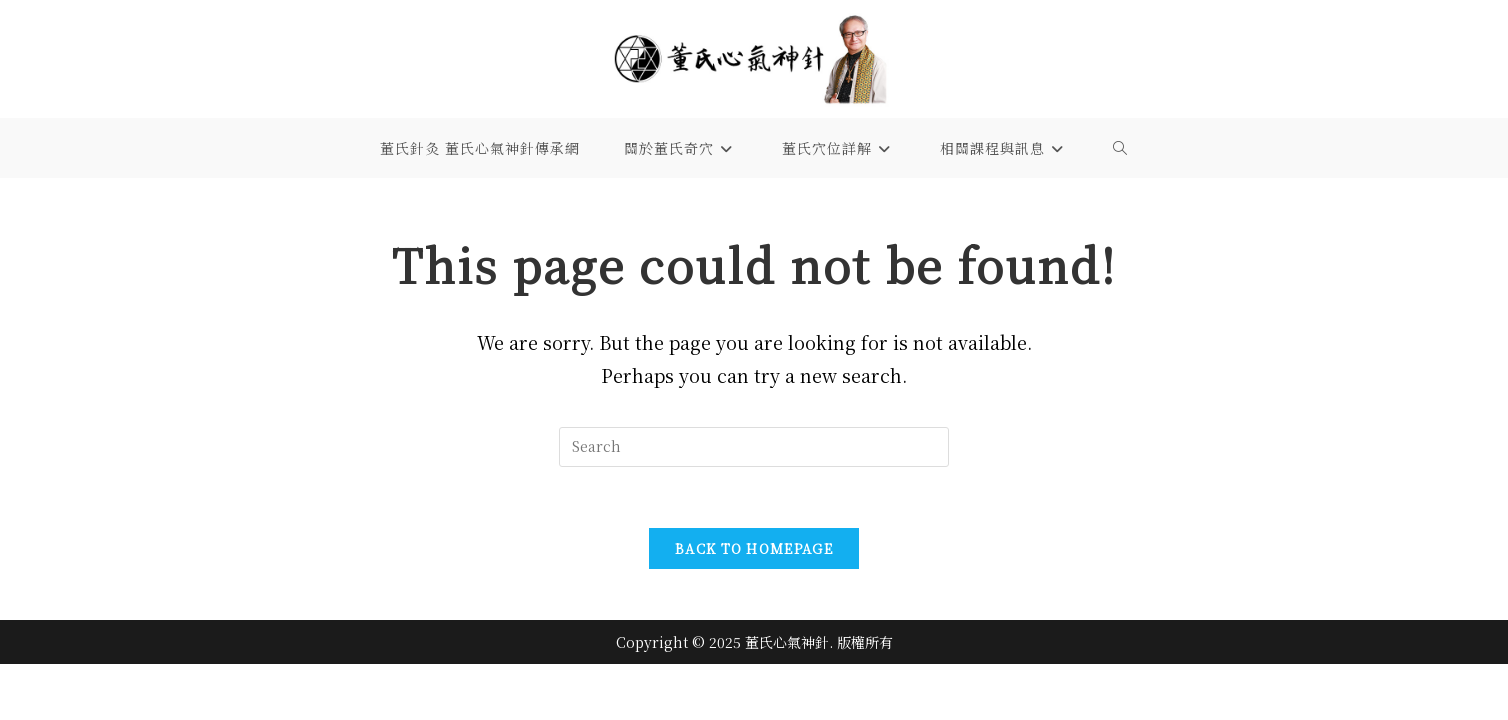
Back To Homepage (754, 548)
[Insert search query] (754, 447)
